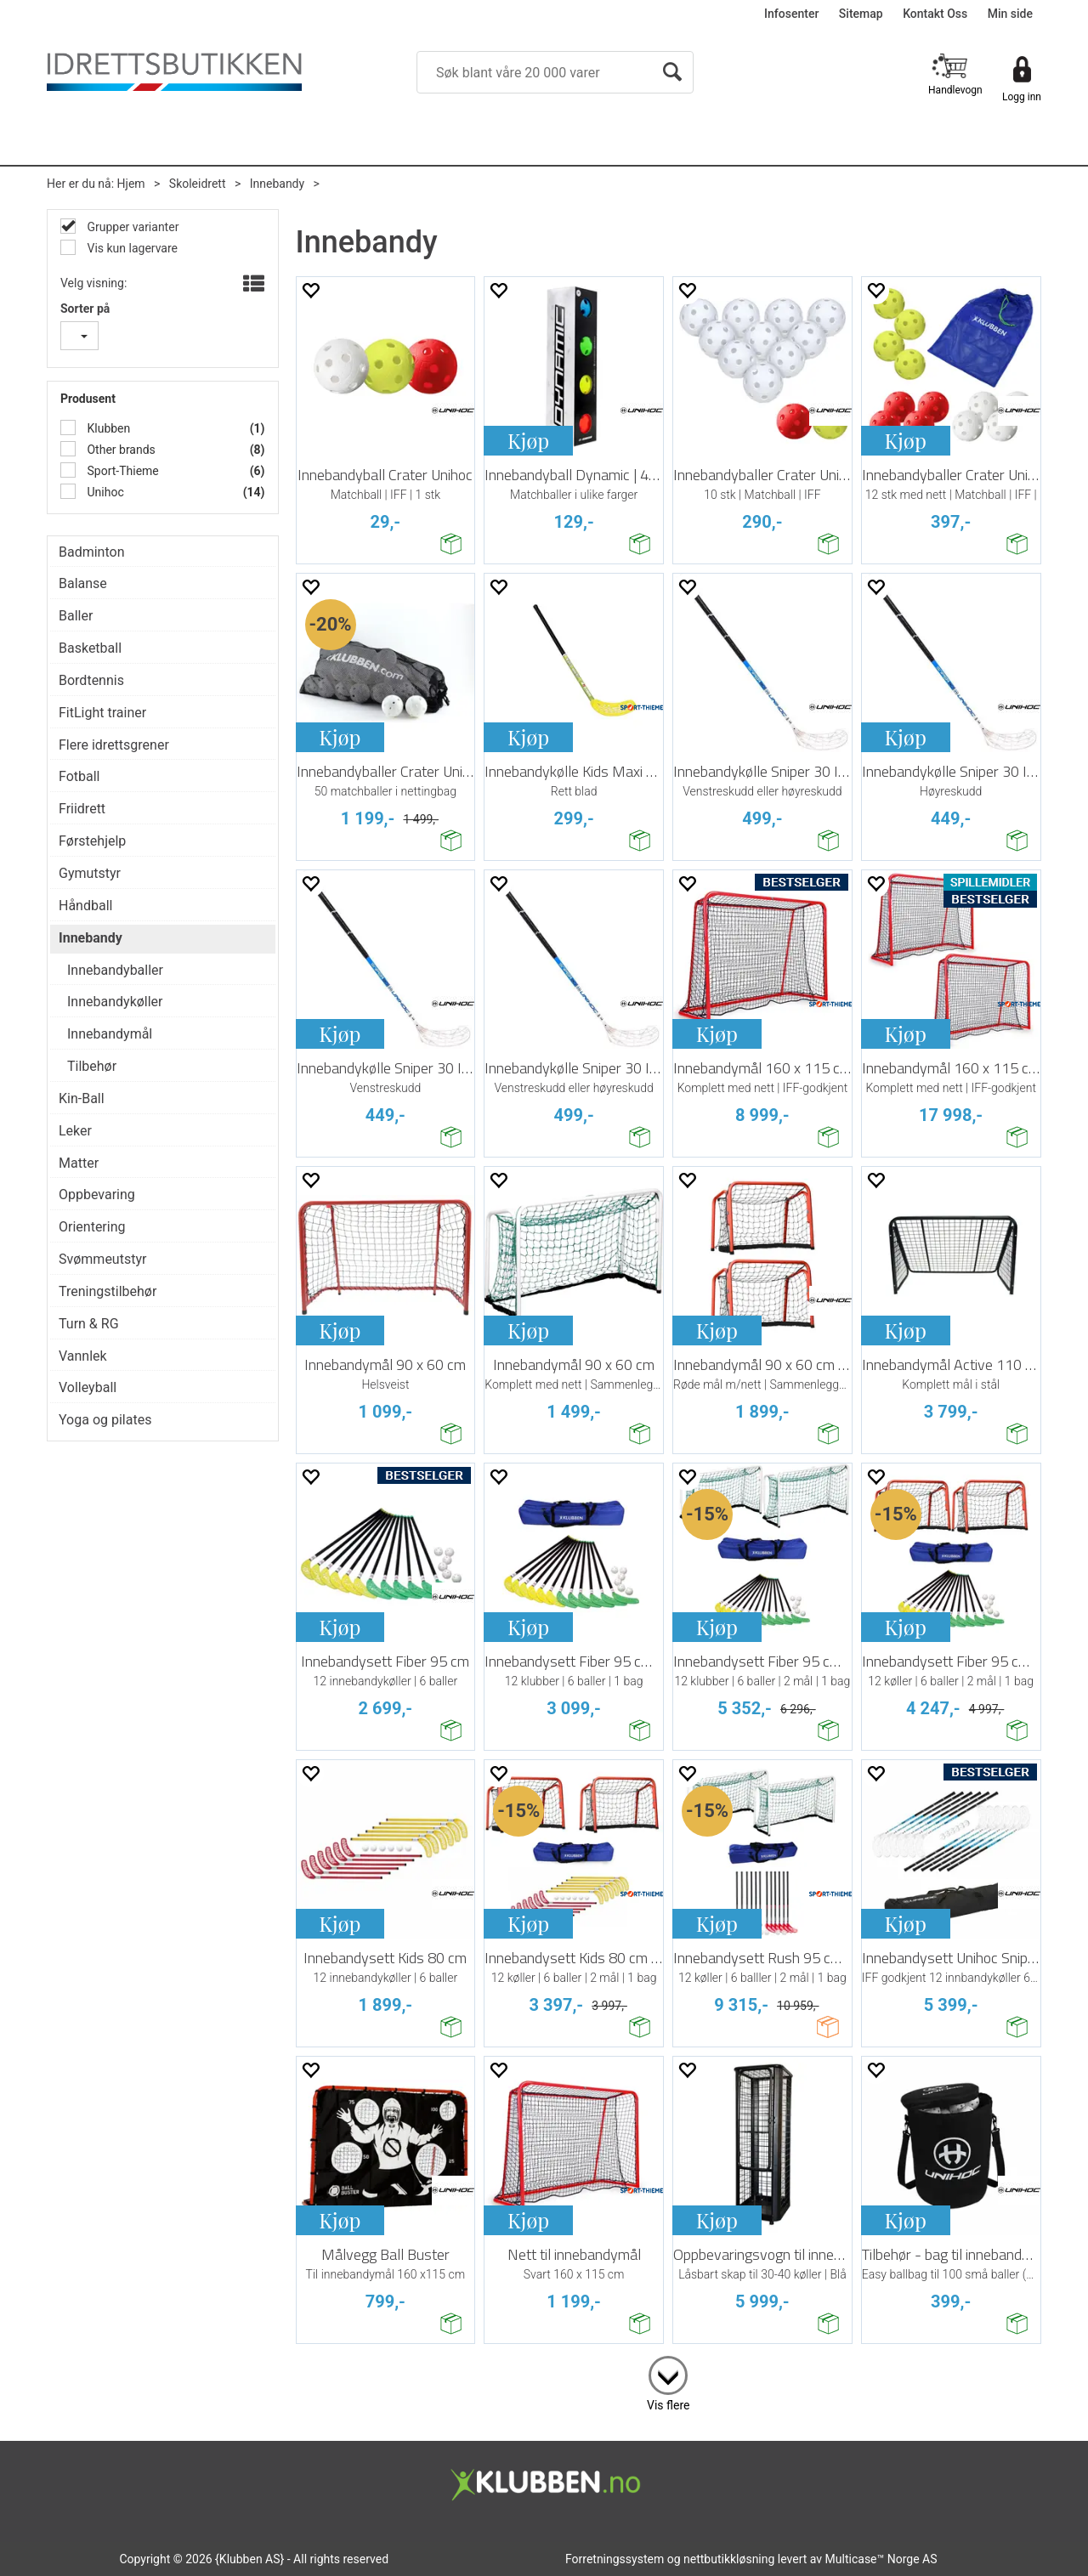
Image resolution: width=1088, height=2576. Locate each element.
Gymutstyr (90, 873)
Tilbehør (91, 1066)
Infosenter (791, 13)
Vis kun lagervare (131, 248)
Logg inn (1021, 97)
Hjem (131, 183)
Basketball (90, 648)
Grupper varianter (131, 227)
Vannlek (83, 1356)
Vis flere (668, 2405)
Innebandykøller (115, 1002)
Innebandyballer (115, 970)
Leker (75, 1131)
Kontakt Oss (935, 13)
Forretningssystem (614, 2559)
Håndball (85, 905)
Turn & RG (89, 1324)
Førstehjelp (92, 841)
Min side (1010, 13)
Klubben (107, 428)
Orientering (92, 1227)
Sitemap (861, 13)
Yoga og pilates (105, 1420)
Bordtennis (91, 680)
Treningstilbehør (107, 1291)
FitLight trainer (102, 713)
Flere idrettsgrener (114, 745)
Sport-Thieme (121, 471)
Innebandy (277, 183)
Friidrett (82, 809)
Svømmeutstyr (102, 1259)
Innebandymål (109, 1034)
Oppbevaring (97, 1194)
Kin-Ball (82, 1098)
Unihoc (104, 492)
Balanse (83, 583)
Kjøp (528, 440)
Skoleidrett (197, 183)
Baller (76, 616)
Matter (79, 1163)
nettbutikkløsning (728, 2559)
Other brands (120, 449)
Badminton (92, 552)
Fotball (79, 776)
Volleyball (87, 1387)
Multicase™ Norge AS (881, 2559)
